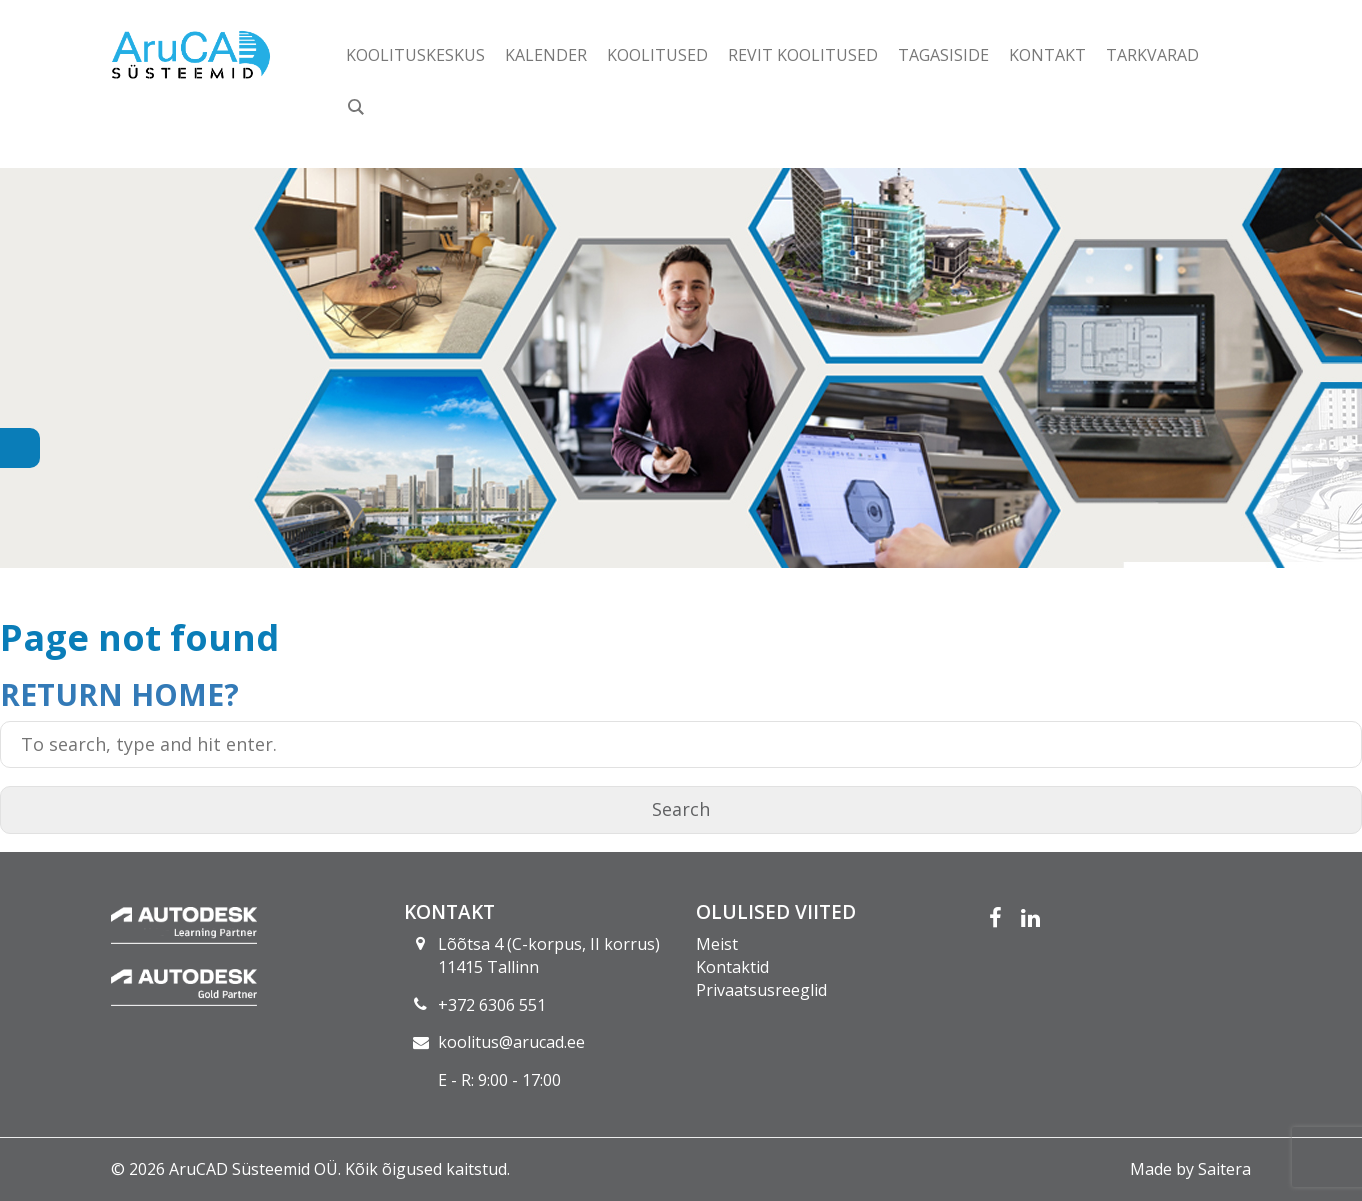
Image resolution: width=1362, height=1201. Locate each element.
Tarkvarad (1152, 55)
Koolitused (657, 55)
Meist (717, 944)
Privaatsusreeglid (761, 990)
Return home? (119, 694)
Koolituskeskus (415, 55)
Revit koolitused (803, 55)
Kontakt (1047, 55)
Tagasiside (943, 55)
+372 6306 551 (492, 1005)
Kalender (546, 55)
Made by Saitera (1190, 1169)
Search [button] (681, 809)
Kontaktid (732, 967)
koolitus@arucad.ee (511, 1042)
